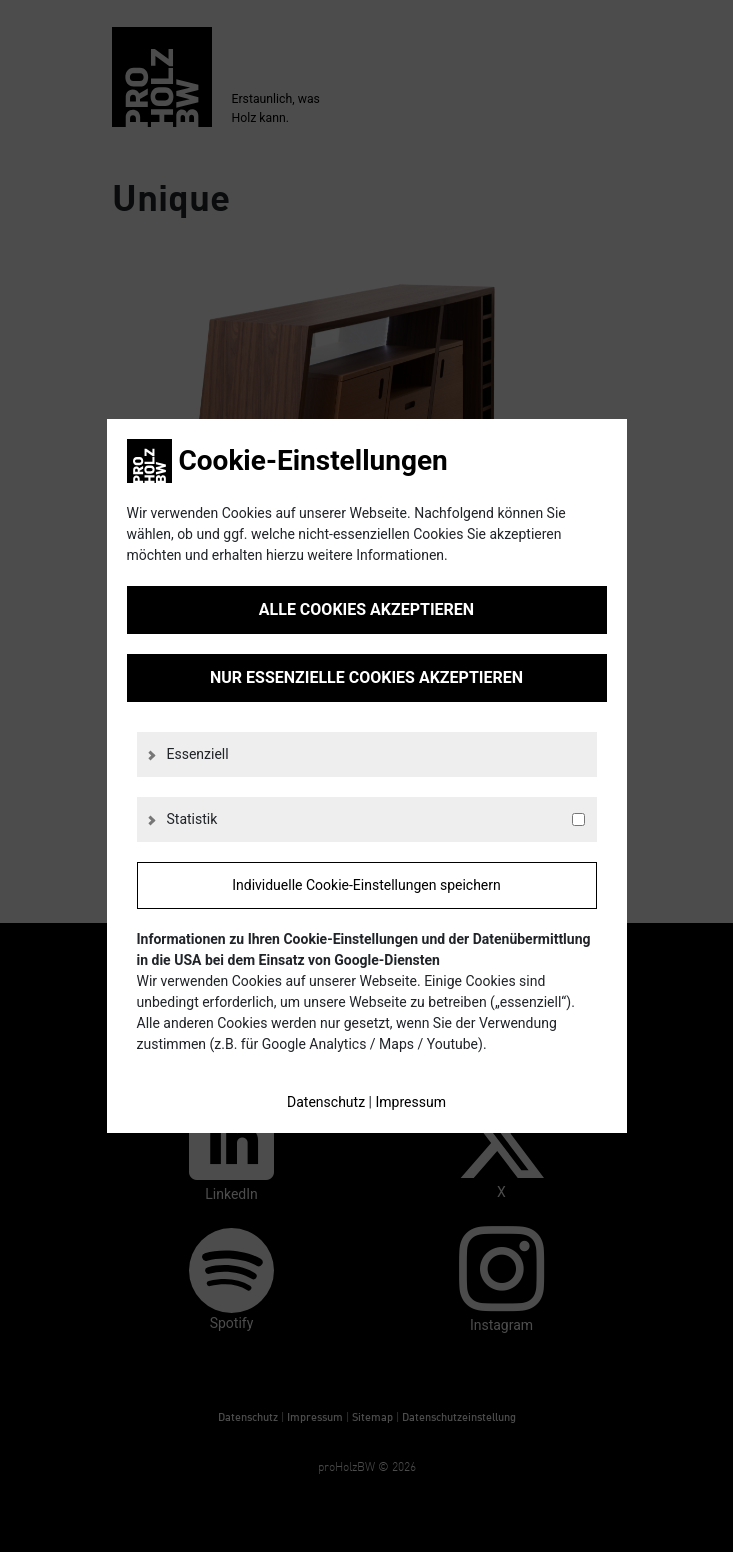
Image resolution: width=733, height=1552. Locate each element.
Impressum (410, 1102)
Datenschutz (326, 1102)
